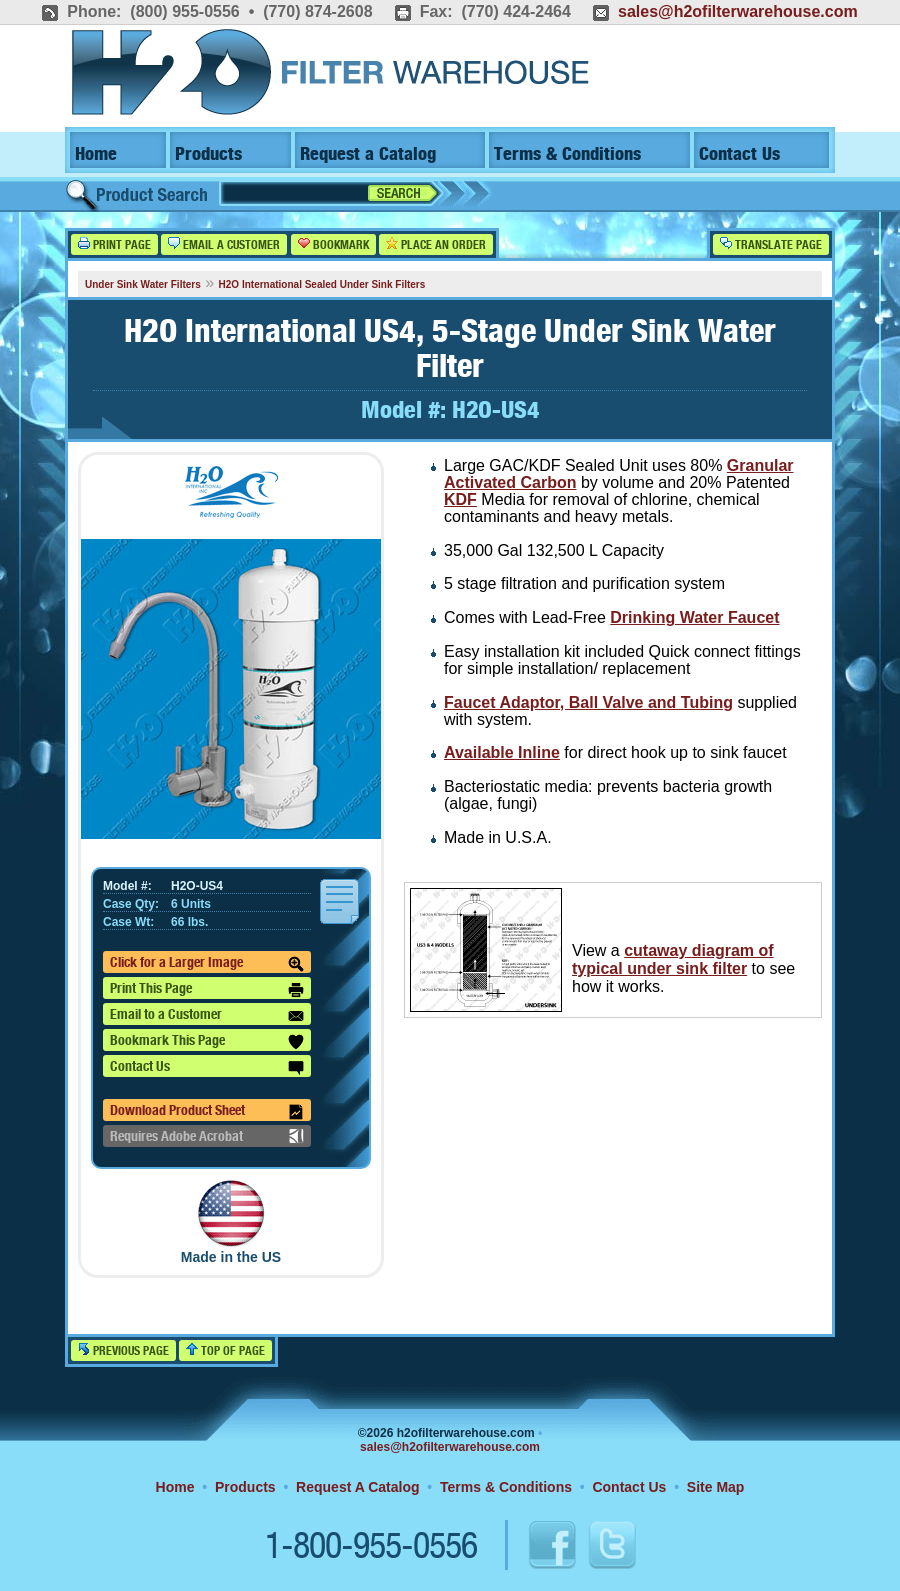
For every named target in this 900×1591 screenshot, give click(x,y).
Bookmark (333, 244)
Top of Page (225, 1350)
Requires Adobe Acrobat (207, 1136)
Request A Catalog (357, 1487)
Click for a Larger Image (207, 964)
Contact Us (739, 154)
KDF (460, 499)
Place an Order (436, 244)
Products (208, 154)
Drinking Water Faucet (694, 617)
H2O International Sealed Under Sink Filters (322, 284)
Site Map (716, 1487)
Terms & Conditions (567, 154)
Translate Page (771, 244)
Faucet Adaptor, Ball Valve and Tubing (588, 702)
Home (96, 154)
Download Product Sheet (207, 1112)
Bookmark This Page (207, 1042)
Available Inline (502, 752)
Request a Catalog (368, 154)
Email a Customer (224, 244)
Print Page (114, 244)
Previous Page (123, 1350)
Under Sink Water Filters (143, 284)
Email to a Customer (207, 1016)
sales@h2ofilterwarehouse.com (738, 11)
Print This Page (207, 990)
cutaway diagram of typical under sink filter (673, 959)
